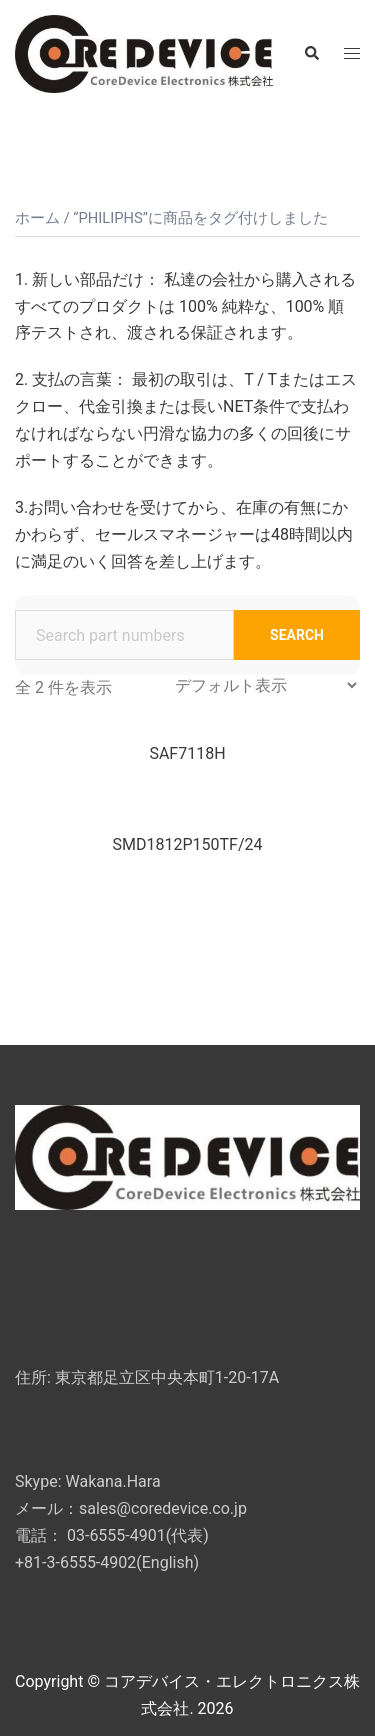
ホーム (37, 218)
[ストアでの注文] (265, 685)
